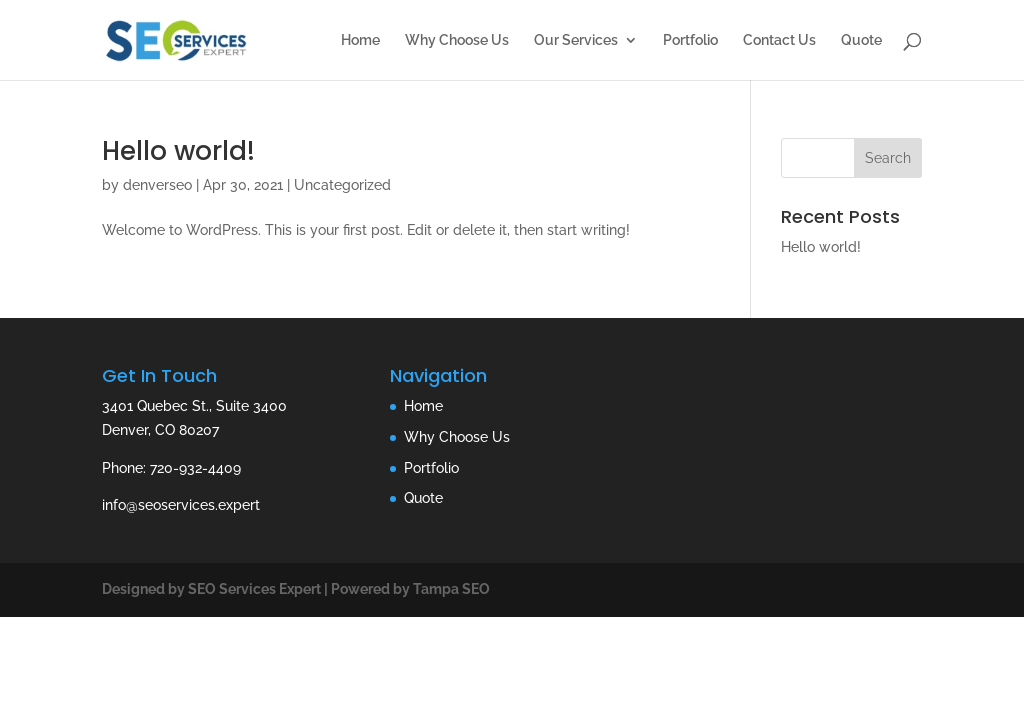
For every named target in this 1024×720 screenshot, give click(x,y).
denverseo (157, 185)
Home (360, 40)
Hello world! (178, 151)
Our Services (576, 40)
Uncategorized (342, 185)
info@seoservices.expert (181, 505)
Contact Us (779, 40)
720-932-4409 (195, 468)
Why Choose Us (457, 40)
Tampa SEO (451, 589)
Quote (861, 40)
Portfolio (690, 40)
